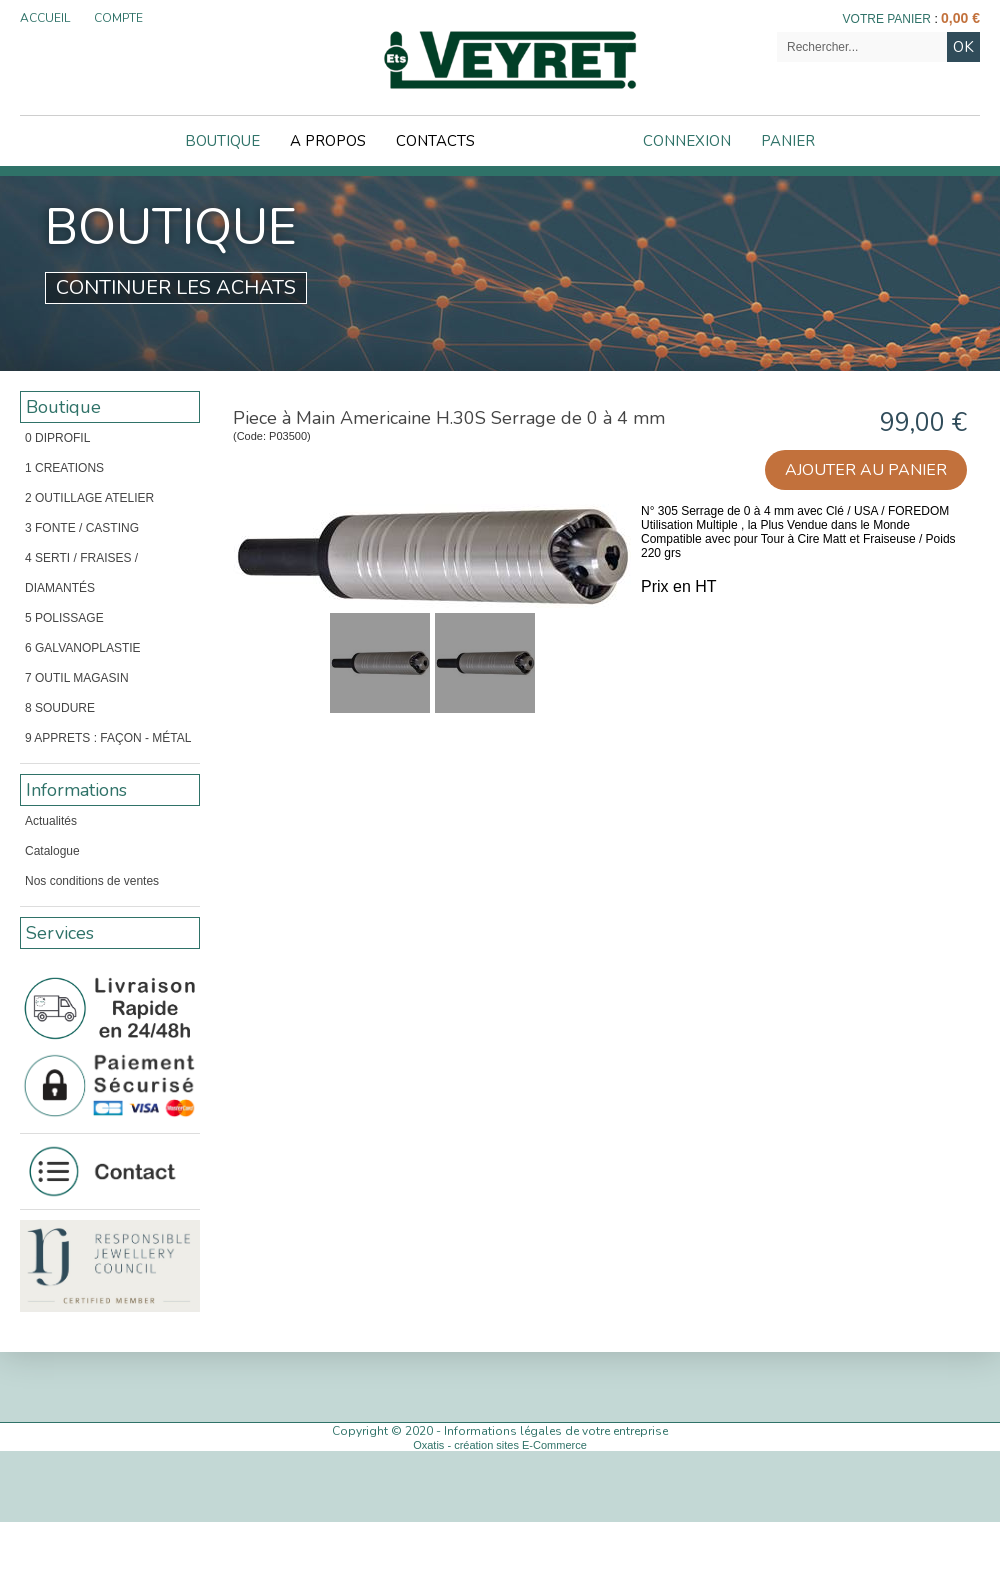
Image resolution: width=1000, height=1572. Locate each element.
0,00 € (960, 18)
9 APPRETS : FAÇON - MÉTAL (108, 738)
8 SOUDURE (60, 708)
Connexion (687, 141)
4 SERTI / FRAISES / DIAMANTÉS (81, 573)
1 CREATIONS (64, 468)
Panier (788, 141)
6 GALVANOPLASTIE (83, 648)
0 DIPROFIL (57, 438)
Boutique (222, 141)
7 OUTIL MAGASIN (77, 678)
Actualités (51, 821)
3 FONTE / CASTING (82, 528)
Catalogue (52, 851)
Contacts (435, 141)
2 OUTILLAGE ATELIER (89, 498)
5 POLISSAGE (64, 618)
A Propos (328, 141)
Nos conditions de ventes (92, 881)
